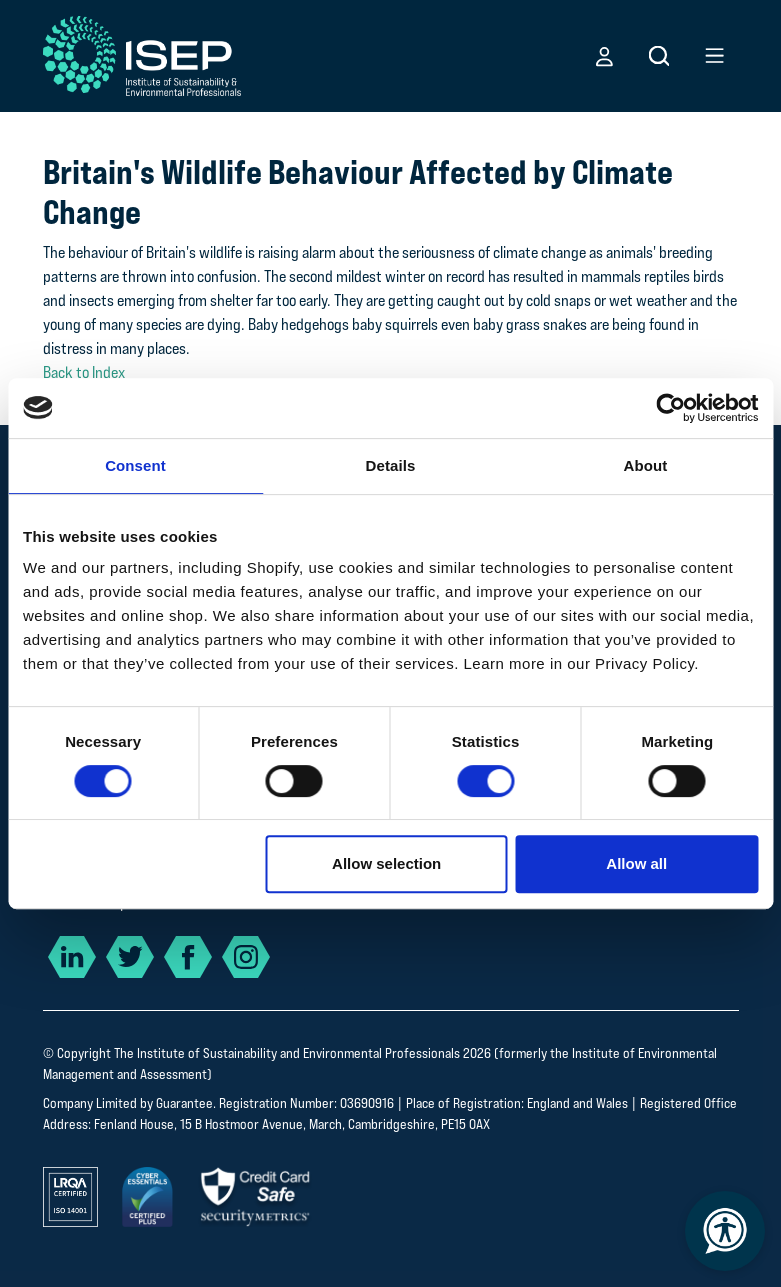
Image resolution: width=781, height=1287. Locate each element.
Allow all (636, 863)
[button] (604, 56)
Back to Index (84, 372)
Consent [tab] (135, 465)
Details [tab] (391, 465)
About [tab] (646, 465)
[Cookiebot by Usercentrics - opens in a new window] (670, 408)
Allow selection (386, 863)
